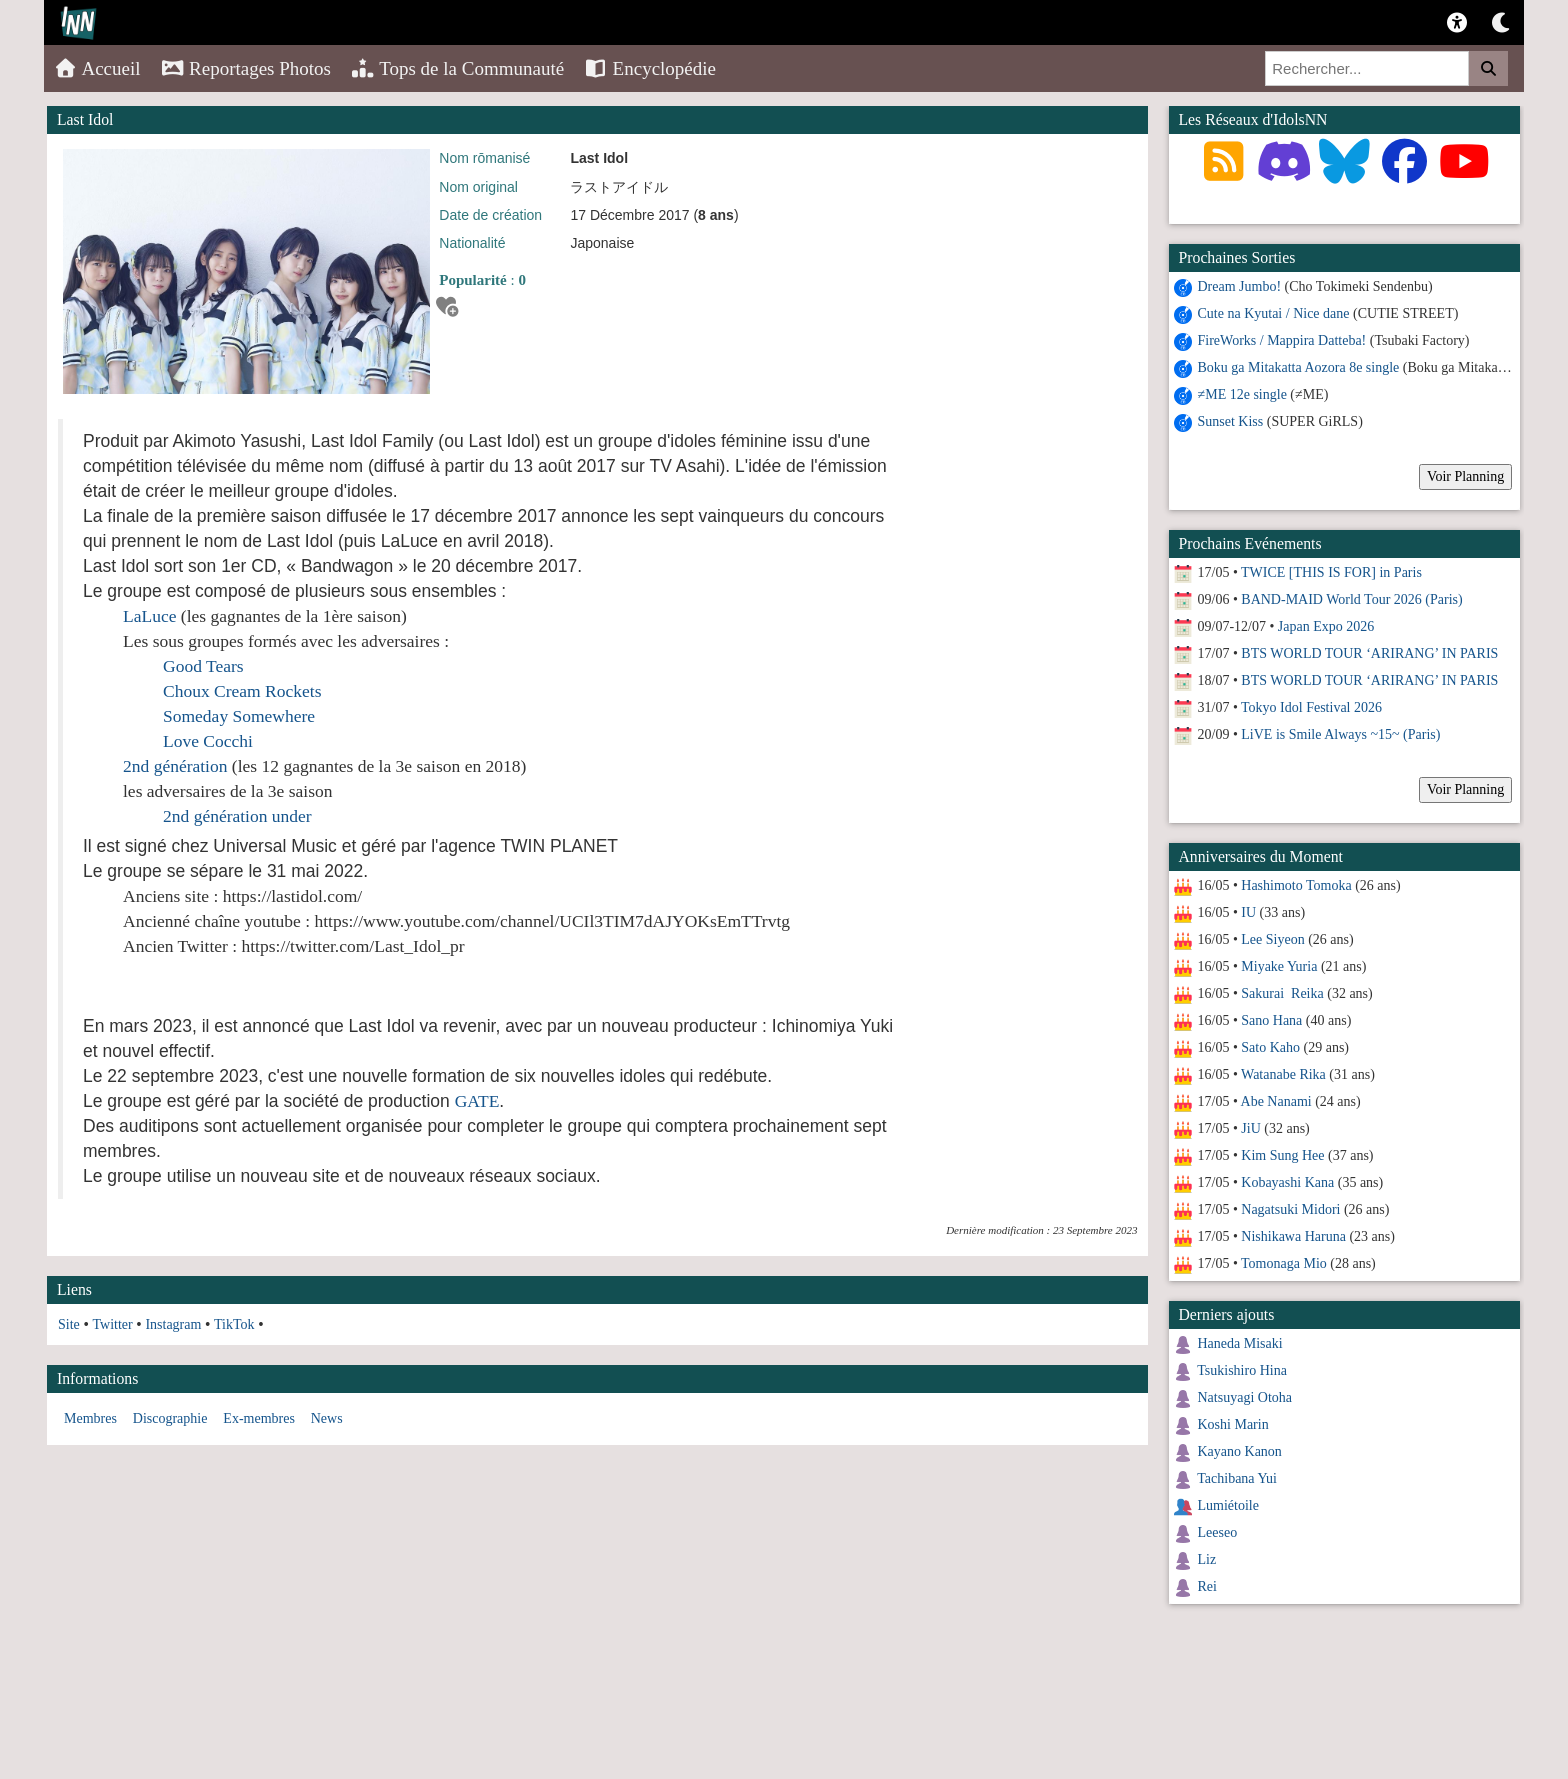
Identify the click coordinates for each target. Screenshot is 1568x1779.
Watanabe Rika (1283, 1074)
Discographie (170, 1418)
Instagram (173, 1324)
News (327, 1418)
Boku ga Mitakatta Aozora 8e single (1299, 367)
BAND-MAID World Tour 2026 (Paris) (1351, 599)
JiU (1250, 1128)
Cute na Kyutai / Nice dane (1274, 313)
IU (1248, 912)
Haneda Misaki (1240, 1343)
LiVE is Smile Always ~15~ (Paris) (1340, 734)
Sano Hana (1271, 1020)
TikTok (234, 1324)
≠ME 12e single (1242, 394)
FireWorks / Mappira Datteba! (1282, 340)
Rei (1207, 1586)
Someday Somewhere (239, 716)
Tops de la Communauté (457, 68)
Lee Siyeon (1272, 939)
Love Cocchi (208, 741)
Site (69, 1324)
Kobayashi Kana (1287, 1182)
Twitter (112, 1324)
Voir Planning (1465, 476)
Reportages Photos (246, 68)
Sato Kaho (1270, 1047)
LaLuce (149, 616)
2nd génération (175, 766)
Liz (1207, 1559)
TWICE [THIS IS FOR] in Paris (1331, 572)
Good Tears (203, 666)
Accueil (97, 68)
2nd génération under (237, 816)
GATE (477, 1101)
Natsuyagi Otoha (1245, 1397)
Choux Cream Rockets (242, 691)
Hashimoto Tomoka (1296, 885)
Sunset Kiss (1231, 421)
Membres (90, 1418)
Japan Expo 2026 (1326, 626)
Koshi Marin (1233, 1424)
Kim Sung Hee (1282, 1155)
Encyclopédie (650, 68)
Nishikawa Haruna (1293, 1236)
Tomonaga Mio (1284, 1263)
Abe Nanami (1276, 1101)
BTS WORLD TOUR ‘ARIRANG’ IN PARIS (1369, 653)
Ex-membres (259, 1418)
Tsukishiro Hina (1242, 1370)
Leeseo (1218, 1532)
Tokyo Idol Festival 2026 (1311, 707)
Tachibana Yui (1237, 1478)
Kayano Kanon (1240, 1451)
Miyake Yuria (1279, 966)
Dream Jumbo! (1240, 286)
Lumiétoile (1228, 1505)
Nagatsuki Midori (1290, 1209)
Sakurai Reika (1282, 993)
